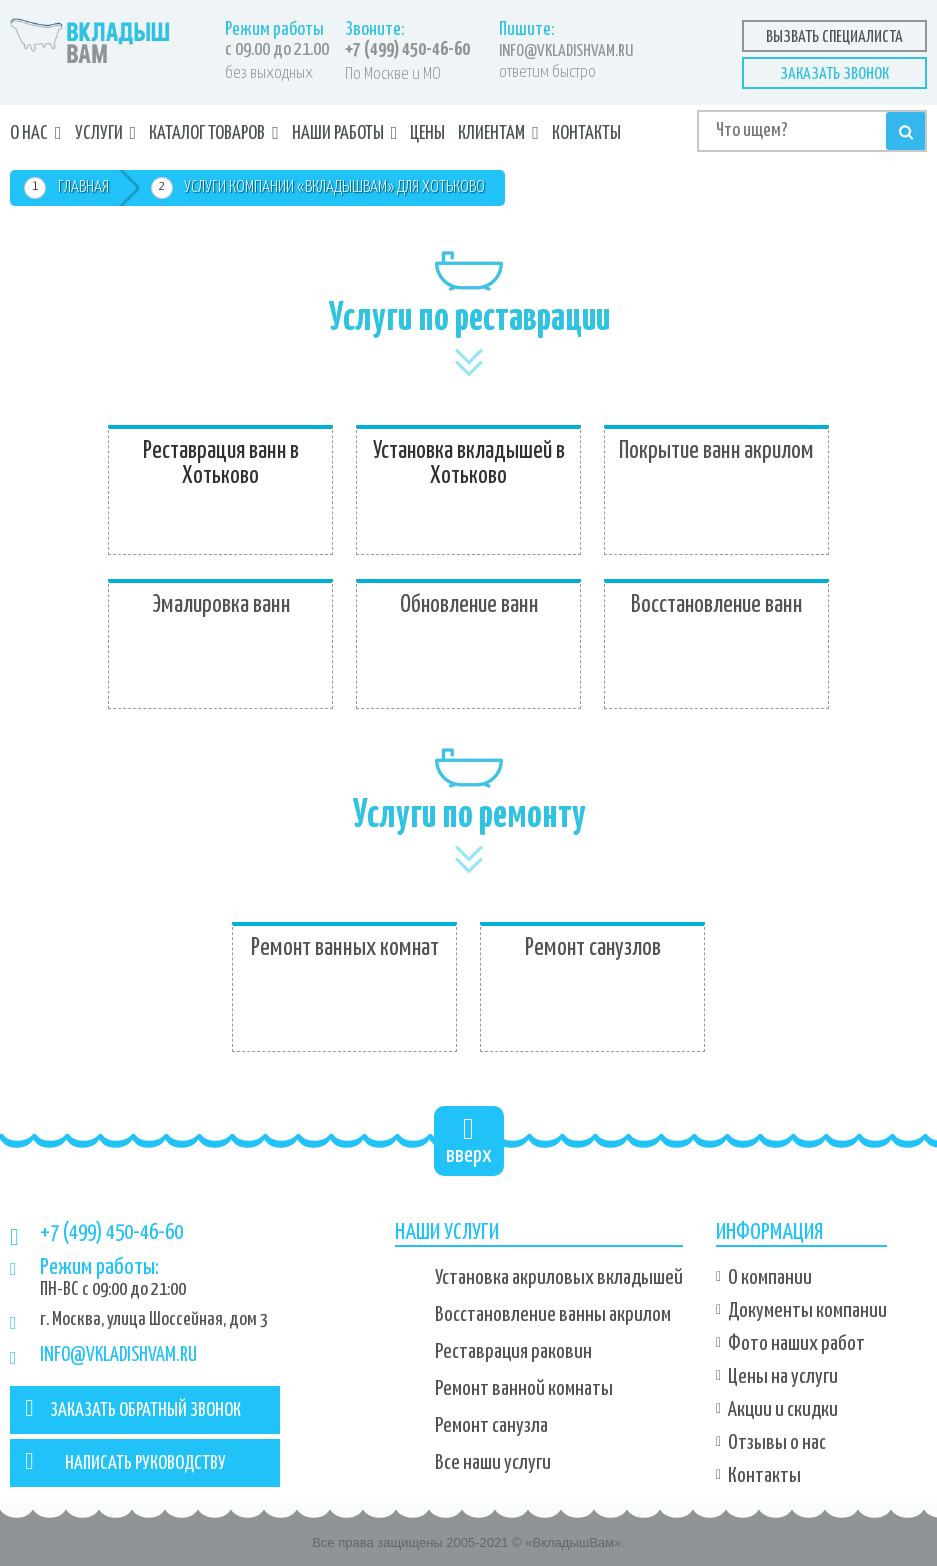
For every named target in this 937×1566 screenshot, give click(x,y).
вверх (469, 1140)
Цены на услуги (783, 1377)
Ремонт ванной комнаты (524, 1389)
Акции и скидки (783, 1410)
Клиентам (491, 133)
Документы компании (807, 1311)
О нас (29, 133)
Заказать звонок (834, 74)
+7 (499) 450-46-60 (407, 50)
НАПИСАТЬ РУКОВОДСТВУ (125, 1461)
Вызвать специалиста (834, 37)
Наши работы (338, 133)
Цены (427, 133)
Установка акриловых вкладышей (559, 1278)
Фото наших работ (796, 1344)
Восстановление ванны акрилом (553, 1315)
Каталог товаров (207, 133)
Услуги (99, 133)
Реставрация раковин (513, 1352)
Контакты (586, 133)
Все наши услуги (493, 1463)
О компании (770, 1278)
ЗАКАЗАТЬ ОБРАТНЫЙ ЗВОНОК (133, 1408)
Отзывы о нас (777, 1443)
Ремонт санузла (491, 1426)
